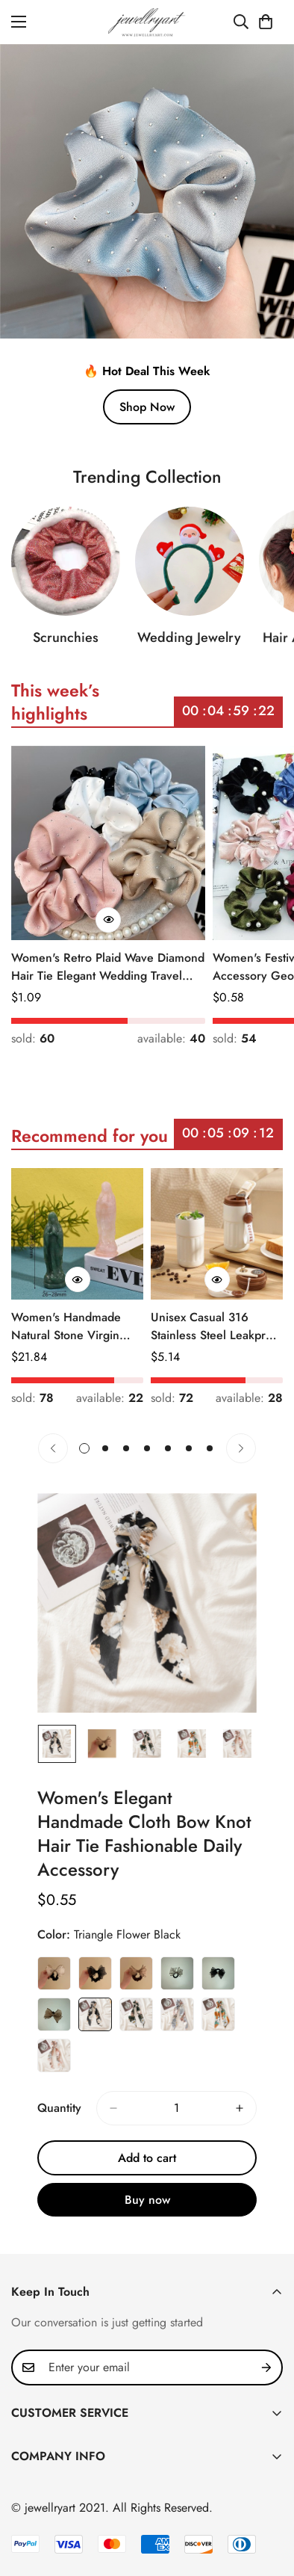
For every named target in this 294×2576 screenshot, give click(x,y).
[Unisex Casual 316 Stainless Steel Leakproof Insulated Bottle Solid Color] (217, 1234)
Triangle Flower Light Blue (177, 2022)
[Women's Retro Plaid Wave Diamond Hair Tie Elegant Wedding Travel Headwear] (108, 843)
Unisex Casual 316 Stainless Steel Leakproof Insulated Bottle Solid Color (217, 1326)
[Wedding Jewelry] (189, 571)
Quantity (59, 2115)
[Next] (241, 1448)
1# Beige (54, 1981)
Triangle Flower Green (136, 2022)
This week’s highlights (55, 709)
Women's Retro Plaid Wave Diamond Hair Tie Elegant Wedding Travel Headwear (107, 967)
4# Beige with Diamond (177, 1981)
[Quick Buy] (108, 920)
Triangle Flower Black (95, 2022)
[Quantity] (176, 2115)
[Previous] (53, 1448)
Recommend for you (89, 1143)
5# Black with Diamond (218, 1981)
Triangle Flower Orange (218, 2022)
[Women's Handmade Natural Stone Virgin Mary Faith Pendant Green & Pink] (77, 1234)
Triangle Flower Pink (54, 2063)
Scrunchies (65, 645)
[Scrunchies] (65, 568)
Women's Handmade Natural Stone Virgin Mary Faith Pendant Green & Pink (66, 1326)
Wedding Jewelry (189, 648)
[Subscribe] (266, 2367)
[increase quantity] (239, 2115)
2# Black (95, 1981)
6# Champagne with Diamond (54, 2022)
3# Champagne (136, 1981)
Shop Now (147, 407)
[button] (265, 21)
